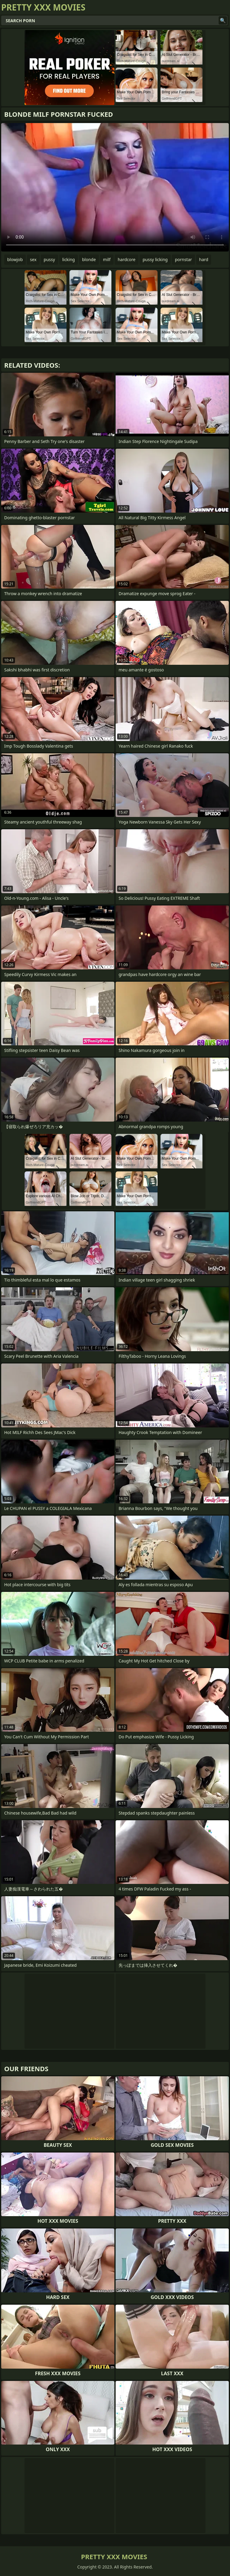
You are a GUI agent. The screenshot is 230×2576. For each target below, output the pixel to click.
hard (203, 259)
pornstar (183, 259)
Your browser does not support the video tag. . (115, 187)
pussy (49, 259)
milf (107, 259)
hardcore (126, 259)
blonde (89, 259)
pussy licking (155, 259)
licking (68, 259)
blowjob (15, 259)
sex (33, 259)
